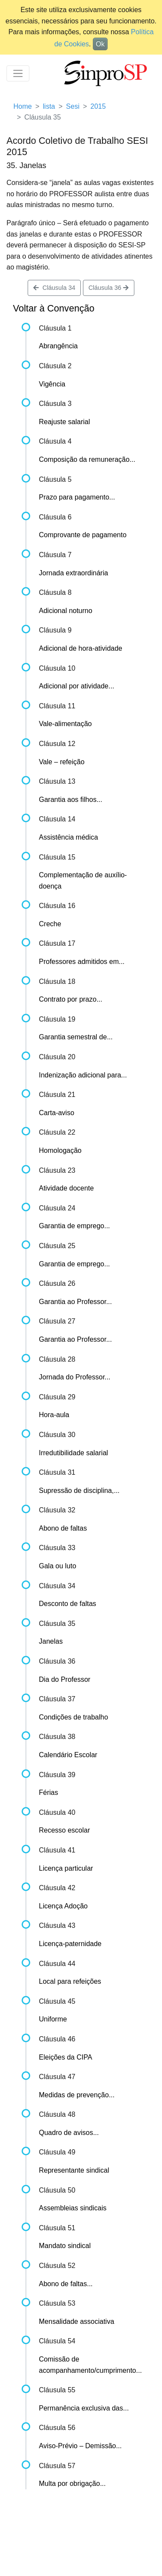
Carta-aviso (56, 1112)
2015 (98, 106)
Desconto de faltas (67, 1603)
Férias (48, 1792)
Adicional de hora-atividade (80, 648)
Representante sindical (74, 2170)
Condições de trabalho (73, 1717)
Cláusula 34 (54, 287)
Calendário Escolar (68, 1754)
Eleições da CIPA (65, 2057)
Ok (100, 44)
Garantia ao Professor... (75, 1301)
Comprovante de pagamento (83, 535)
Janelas (51, 1641)
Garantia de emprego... (74, 1226)
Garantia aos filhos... (70, 799)
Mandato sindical (65, 2245)
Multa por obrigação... (72, 2483)
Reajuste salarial (64, 421)
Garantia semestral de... (76, 1037)
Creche (50, 924)
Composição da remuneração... (87, 459)
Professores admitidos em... (81, 961)
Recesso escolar (64, 1830)
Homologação (60, 1150)
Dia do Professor (64, 1679)
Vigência (52, 384)
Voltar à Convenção (53, 308)
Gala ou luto (57, 1566)
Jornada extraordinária (73, 573)
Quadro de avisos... (69, 2132)
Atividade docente (66, 1188)
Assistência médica (68, 837)
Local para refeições (70, 1981)
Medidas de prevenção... (76, 2095)
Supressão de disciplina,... (79, 1490)
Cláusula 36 (109, 287)
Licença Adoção (63, 1906)
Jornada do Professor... (74, 1377)
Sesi (72, 106)
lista (49, 106)
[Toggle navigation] (17, 73)
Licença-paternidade (70, 1943)
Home (22, 106)
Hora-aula (54, 1414)
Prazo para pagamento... (77, 497)
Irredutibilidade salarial (73, 1453)
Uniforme (53, 2019)
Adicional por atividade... (76, 686)
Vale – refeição (62, 762)
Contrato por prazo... (70, 999)
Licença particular (66, 1868)
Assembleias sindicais (73, 2208)
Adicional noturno (65, 610)
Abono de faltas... (66, 2283)
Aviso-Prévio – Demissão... (80, 2445)
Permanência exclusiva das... (84, 2408)
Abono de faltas (63, 1528)
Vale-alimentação (65, 723)
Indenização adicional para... (83, 1075)
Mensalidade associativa (76, 2321)
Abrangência (58, 346)
